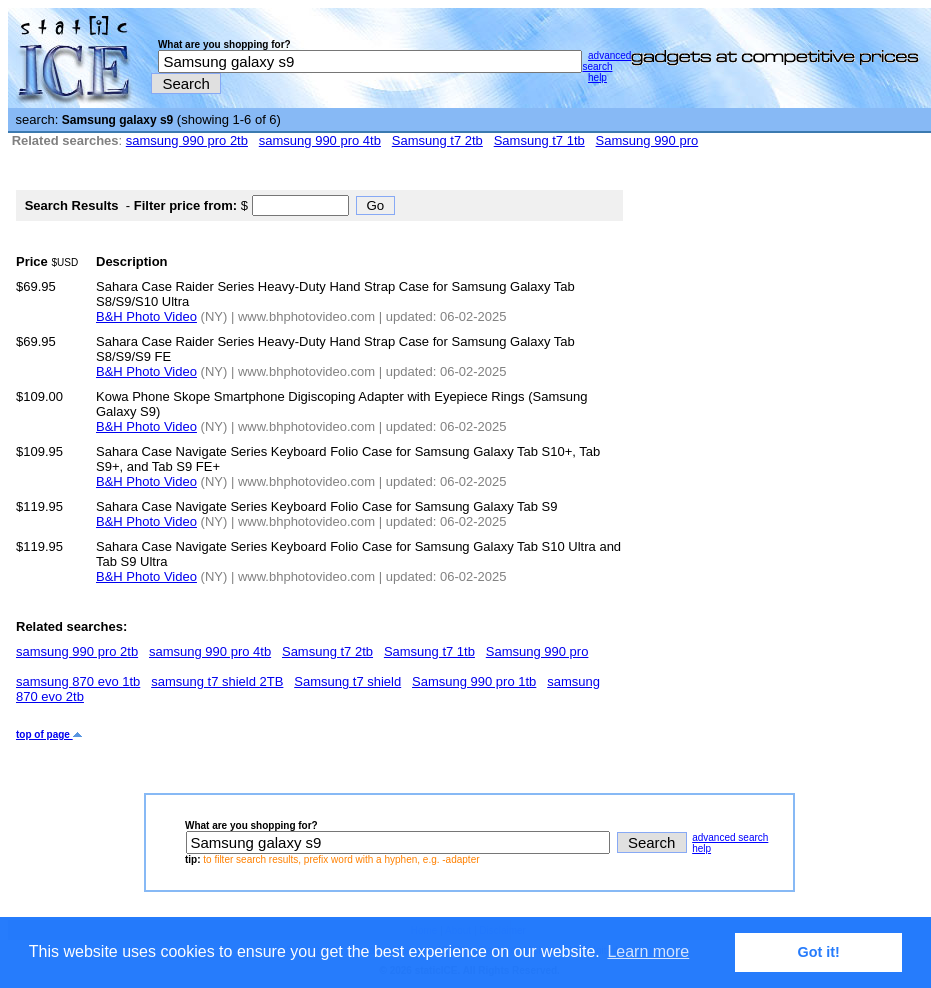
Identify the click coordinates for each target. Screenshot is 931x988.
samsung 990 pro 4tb (320, 140)
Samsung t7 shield (347, 681)
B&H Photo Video (146, 316)
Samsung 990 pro (647, 140)
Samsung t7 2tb (437, 140)
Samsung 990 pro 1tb (474, 681)
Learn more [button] (648, 951)
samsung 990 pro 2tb (187, 140)
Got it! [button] (819, 952)
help (597, 77)
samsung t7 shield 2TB (217, 681)
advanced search (606, 61)
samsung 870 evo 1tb (78, 681)
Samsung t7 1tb (539, 140)
